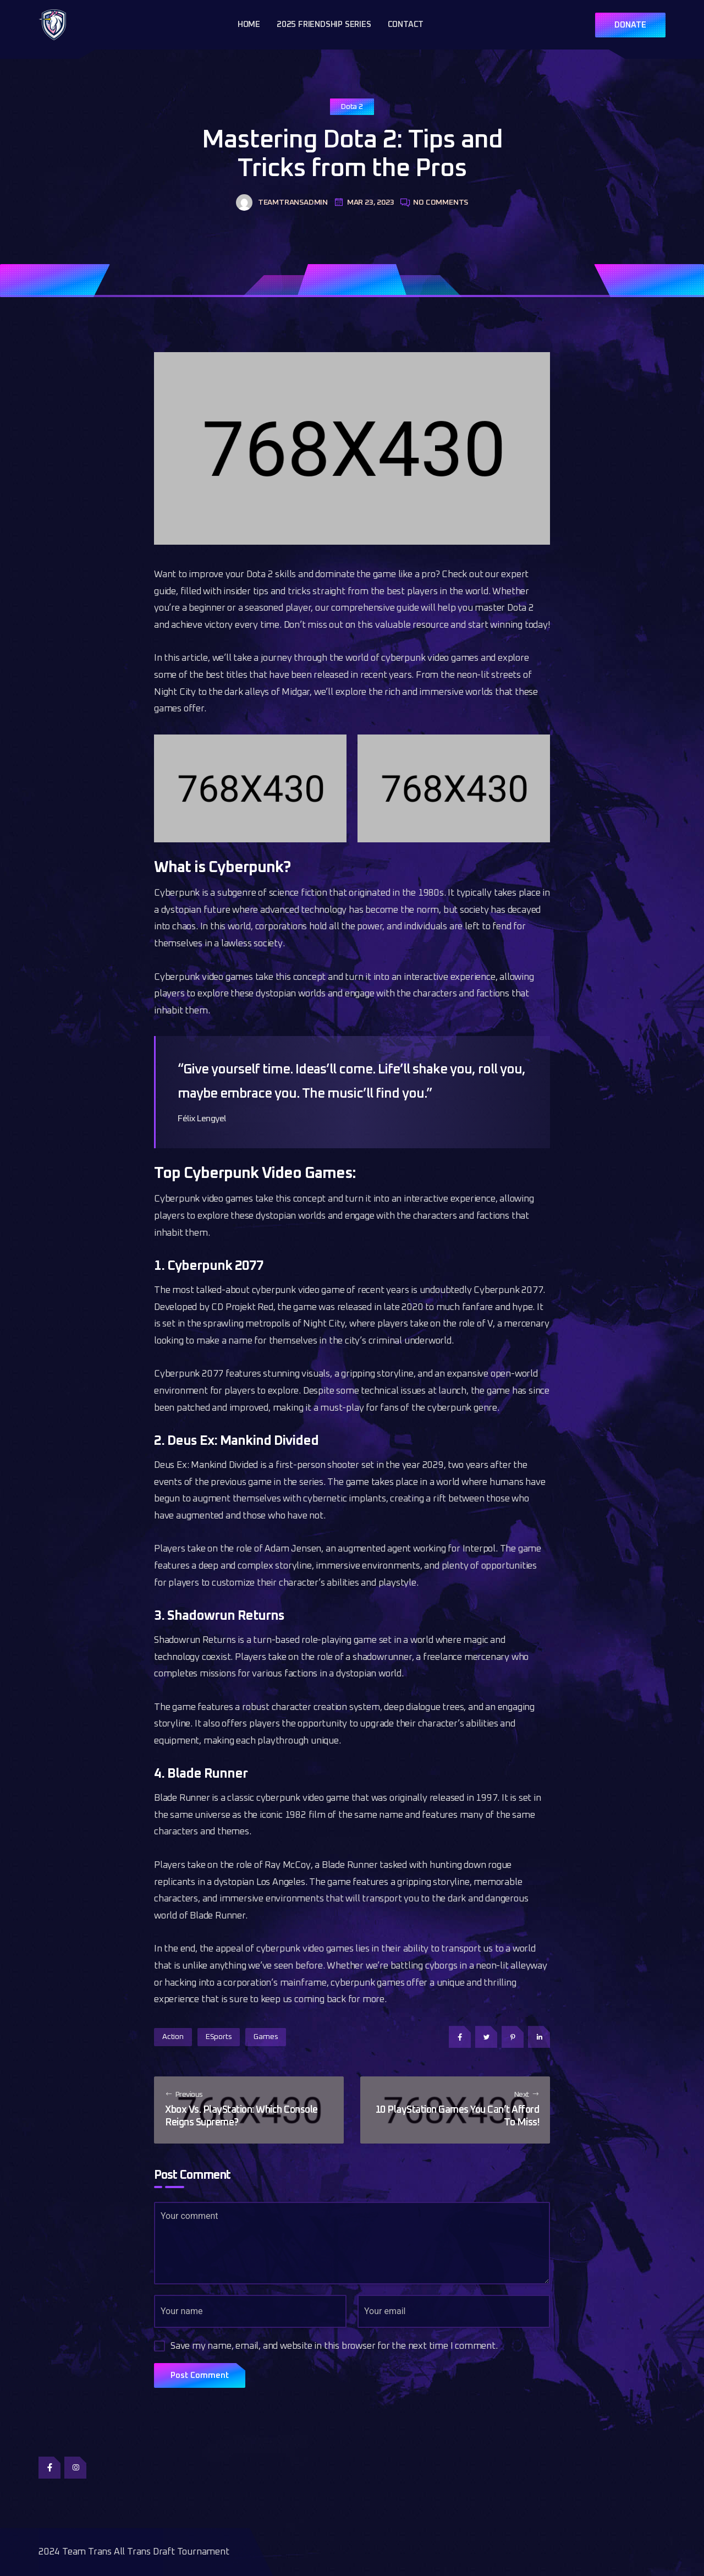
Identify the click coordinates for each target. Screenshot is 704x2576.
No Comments (434, 202)
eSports (219, 2037)
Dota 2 (352, 107)
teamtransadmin (282, 202)
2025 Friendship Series (324, 24)
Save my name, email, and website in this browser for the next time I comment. (334, 2346)
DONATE (630, 25)
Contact (406, 24)
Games (266, 2037)
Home (249, 24)
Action (173, 2037)
